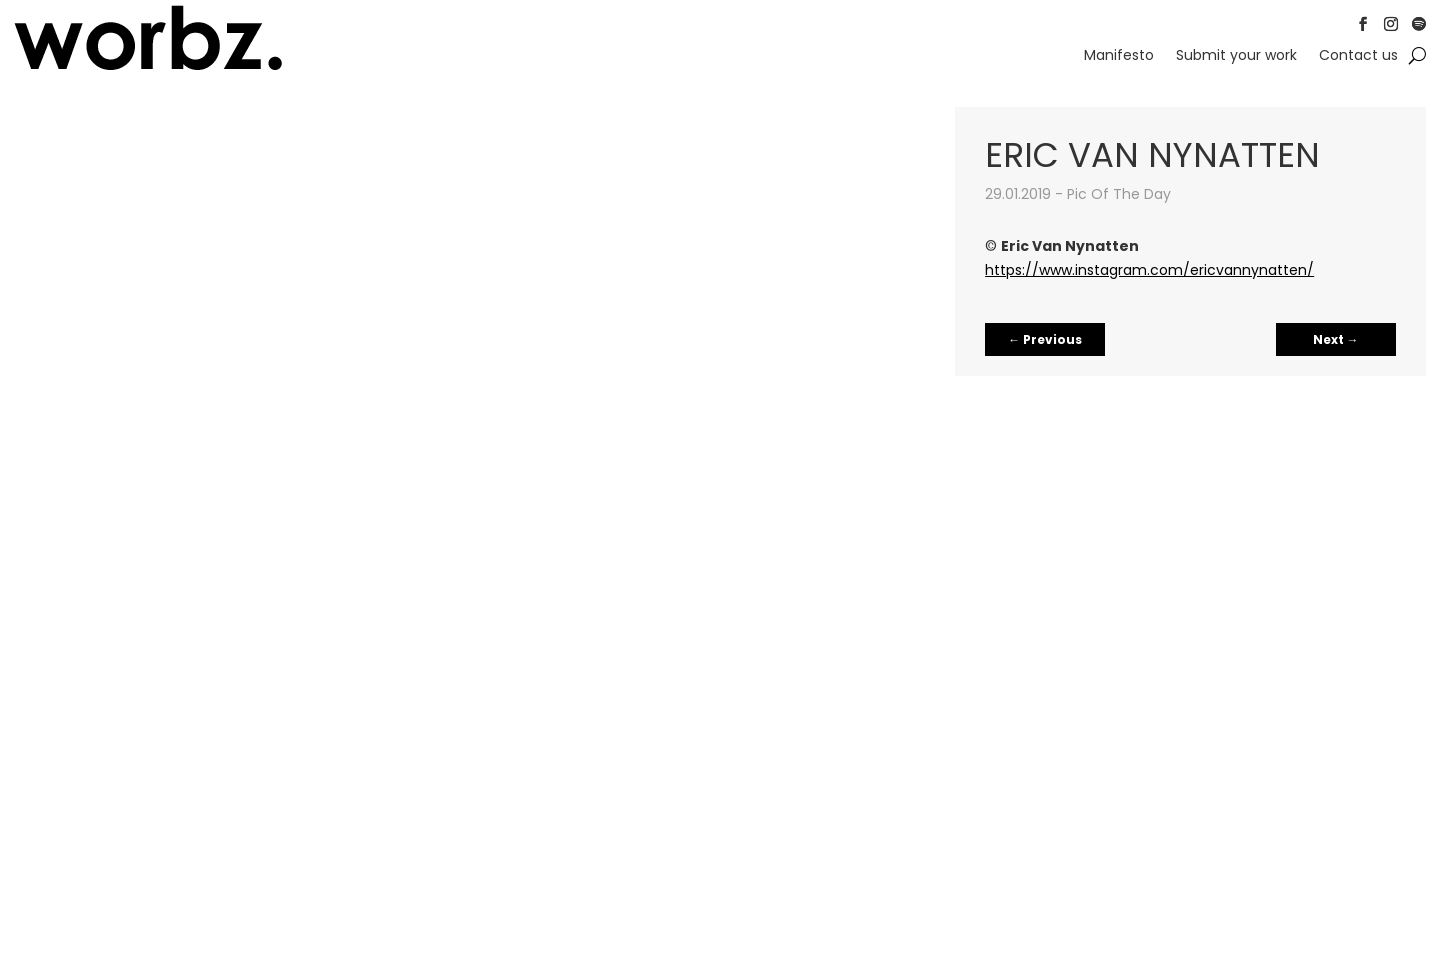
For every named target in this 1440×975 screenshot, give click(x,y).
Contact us (1358, 56)
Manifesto (1119, 56)
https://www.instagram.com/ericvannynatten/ (1149, 270)
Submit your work (1236, 56)
